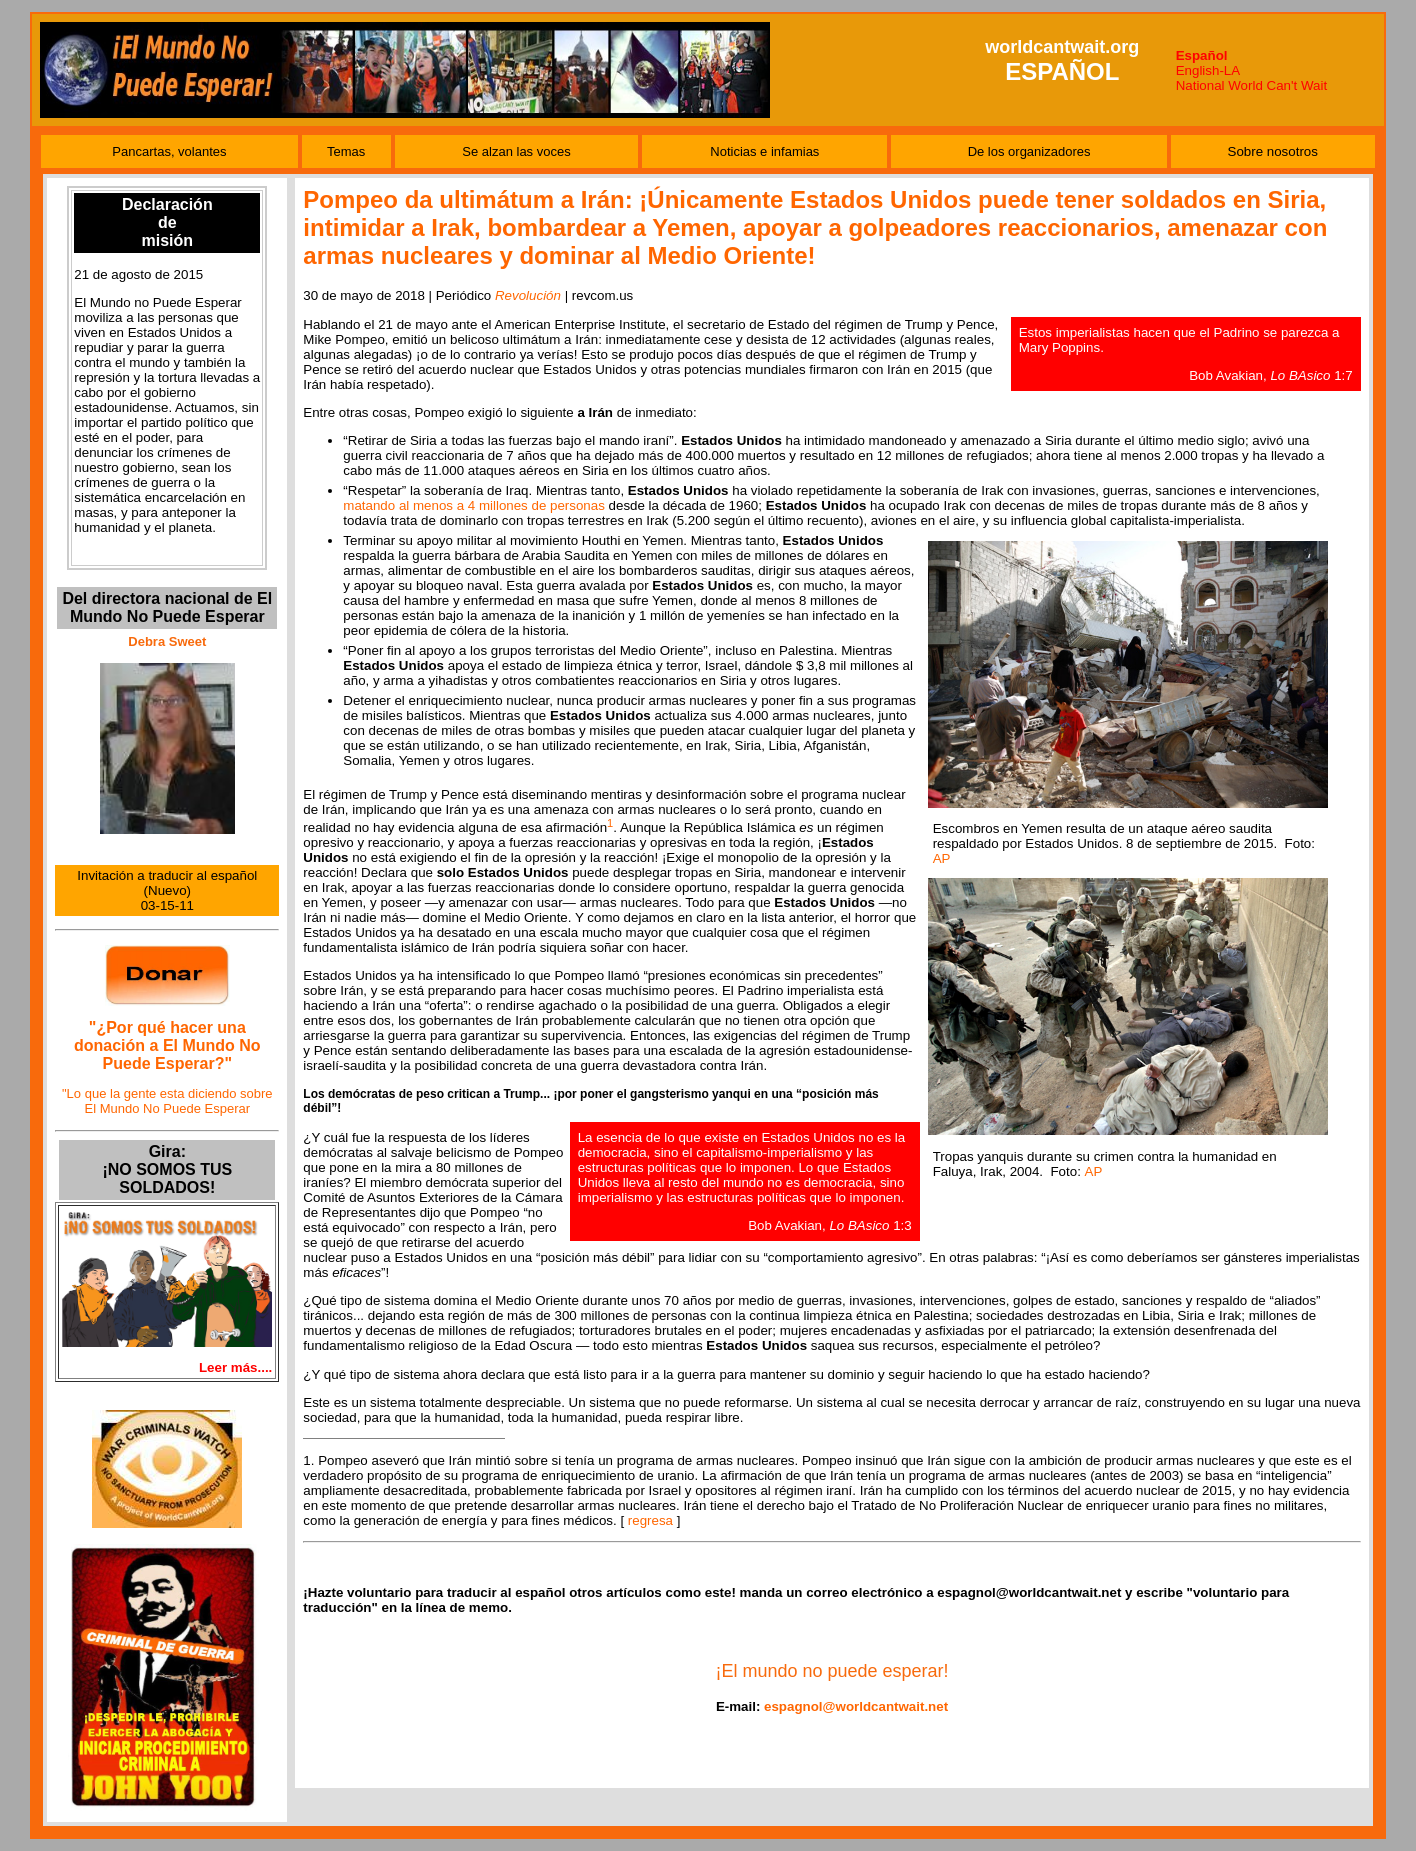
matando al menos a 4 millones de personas (474, 505)
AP (942, 858)
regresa (650, 1520)
